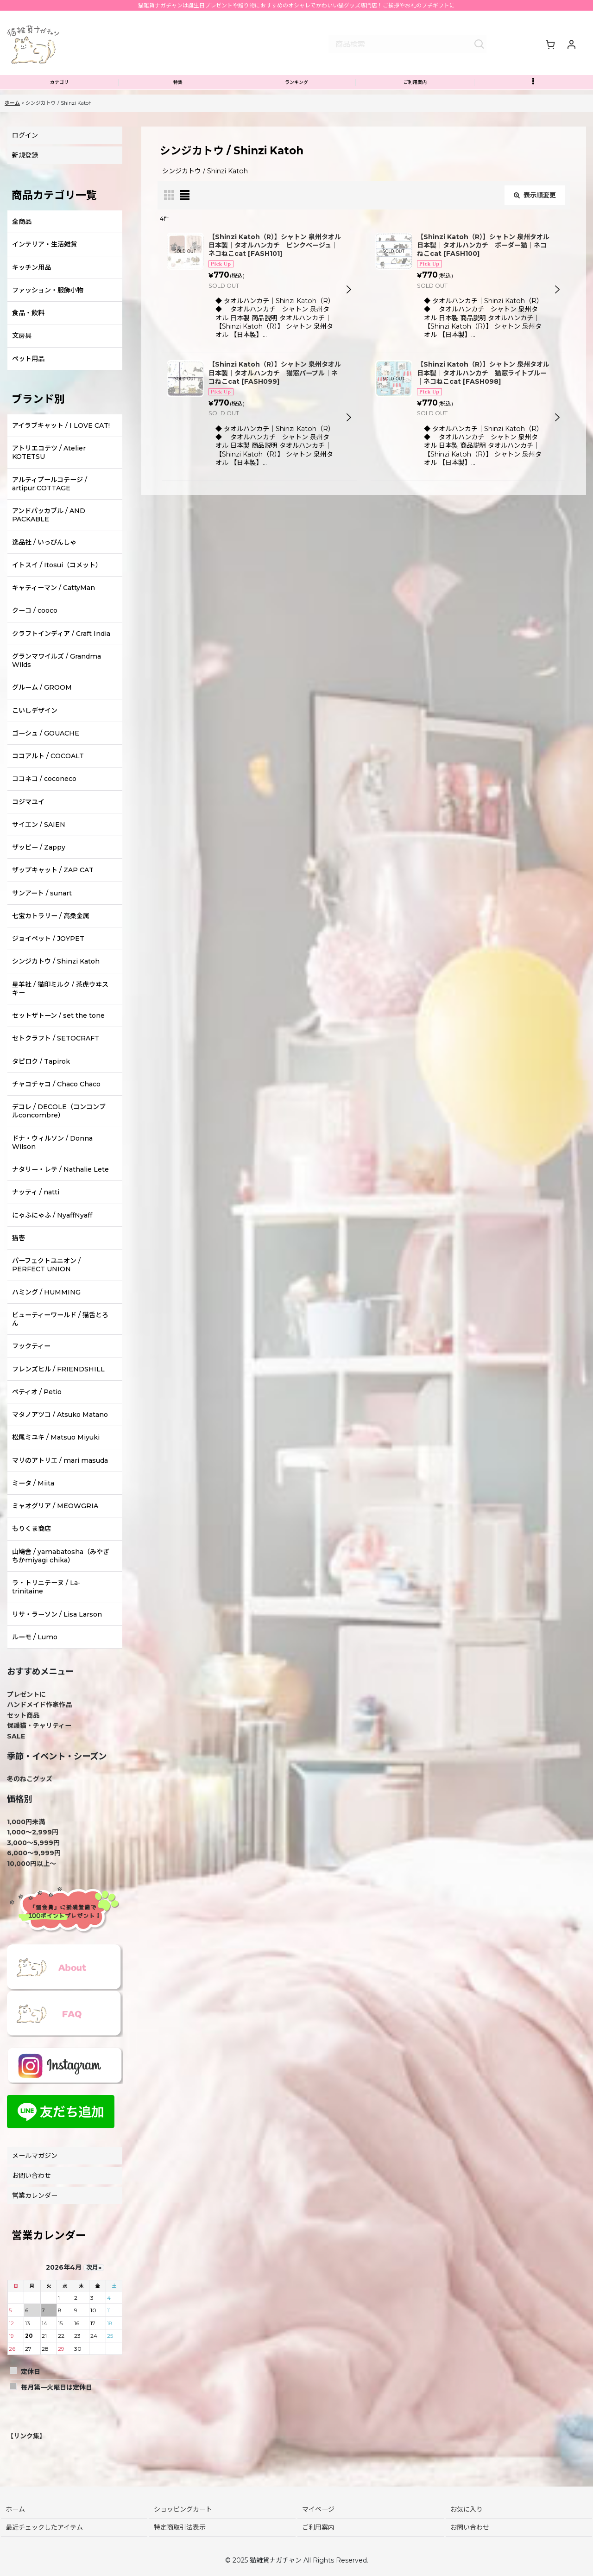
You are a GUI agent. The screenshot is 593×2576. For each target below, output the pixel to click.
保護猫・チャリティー (39, 1745)
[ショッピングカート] (550, 51)
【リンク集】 (26, 2455)
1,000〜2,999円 (32, 1851)
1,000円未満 (26, 1841)
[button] (533, 99)
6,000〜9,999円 (34, 1872)
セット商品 (23, 1735)
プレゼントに (26, 1714)
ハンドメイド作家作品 (39, 1724)
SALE (16, 1755)
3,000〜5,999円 (33, 1862)
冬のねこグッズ (29, 1798)
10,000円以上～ (31, 1883)
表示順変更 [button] (535, 214)
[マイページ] (571, 51)
